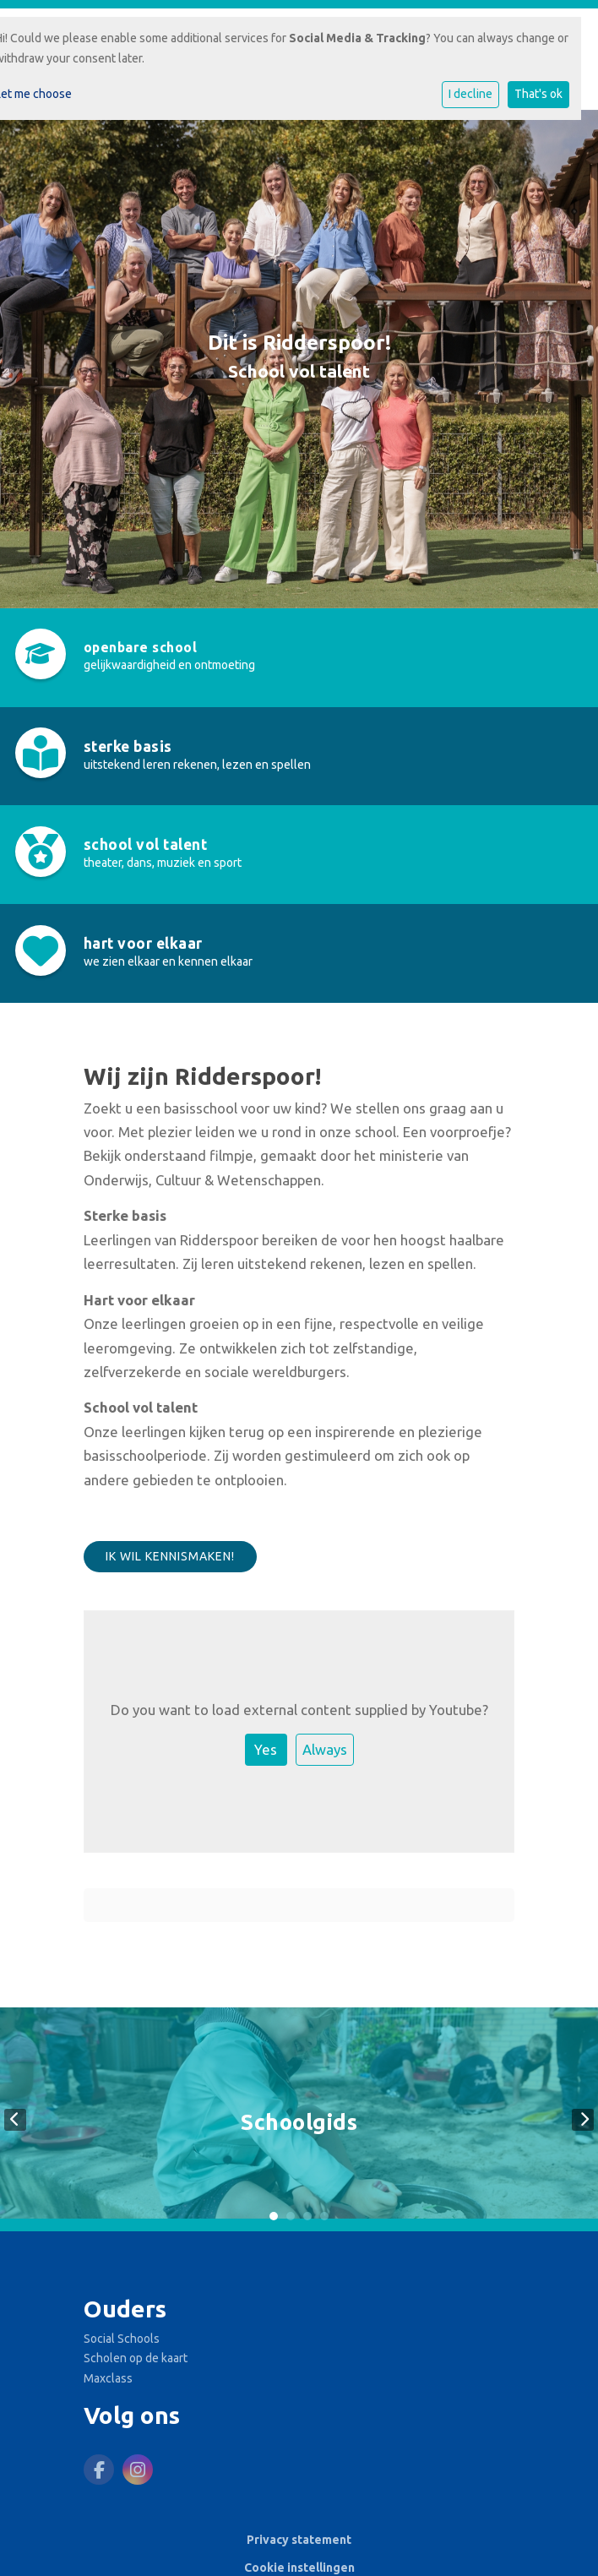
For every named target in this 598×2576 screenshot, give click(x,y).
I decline (470, 94)
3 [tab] (307, 2216)
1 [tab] (273, 2216)
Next (583, 2120)
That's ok (538, 94)
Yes (265, 1749)
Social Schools (122, 2338)
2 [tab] (290, 2216)
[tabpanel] (299, 2119)
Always (324, 1749)
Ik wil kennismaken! (170, 1556)
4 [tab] (324, 2216)
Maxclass (108, 2378)
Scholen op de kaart (136, 2358)
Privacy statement (299, 2539)
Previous (15, 2120)
